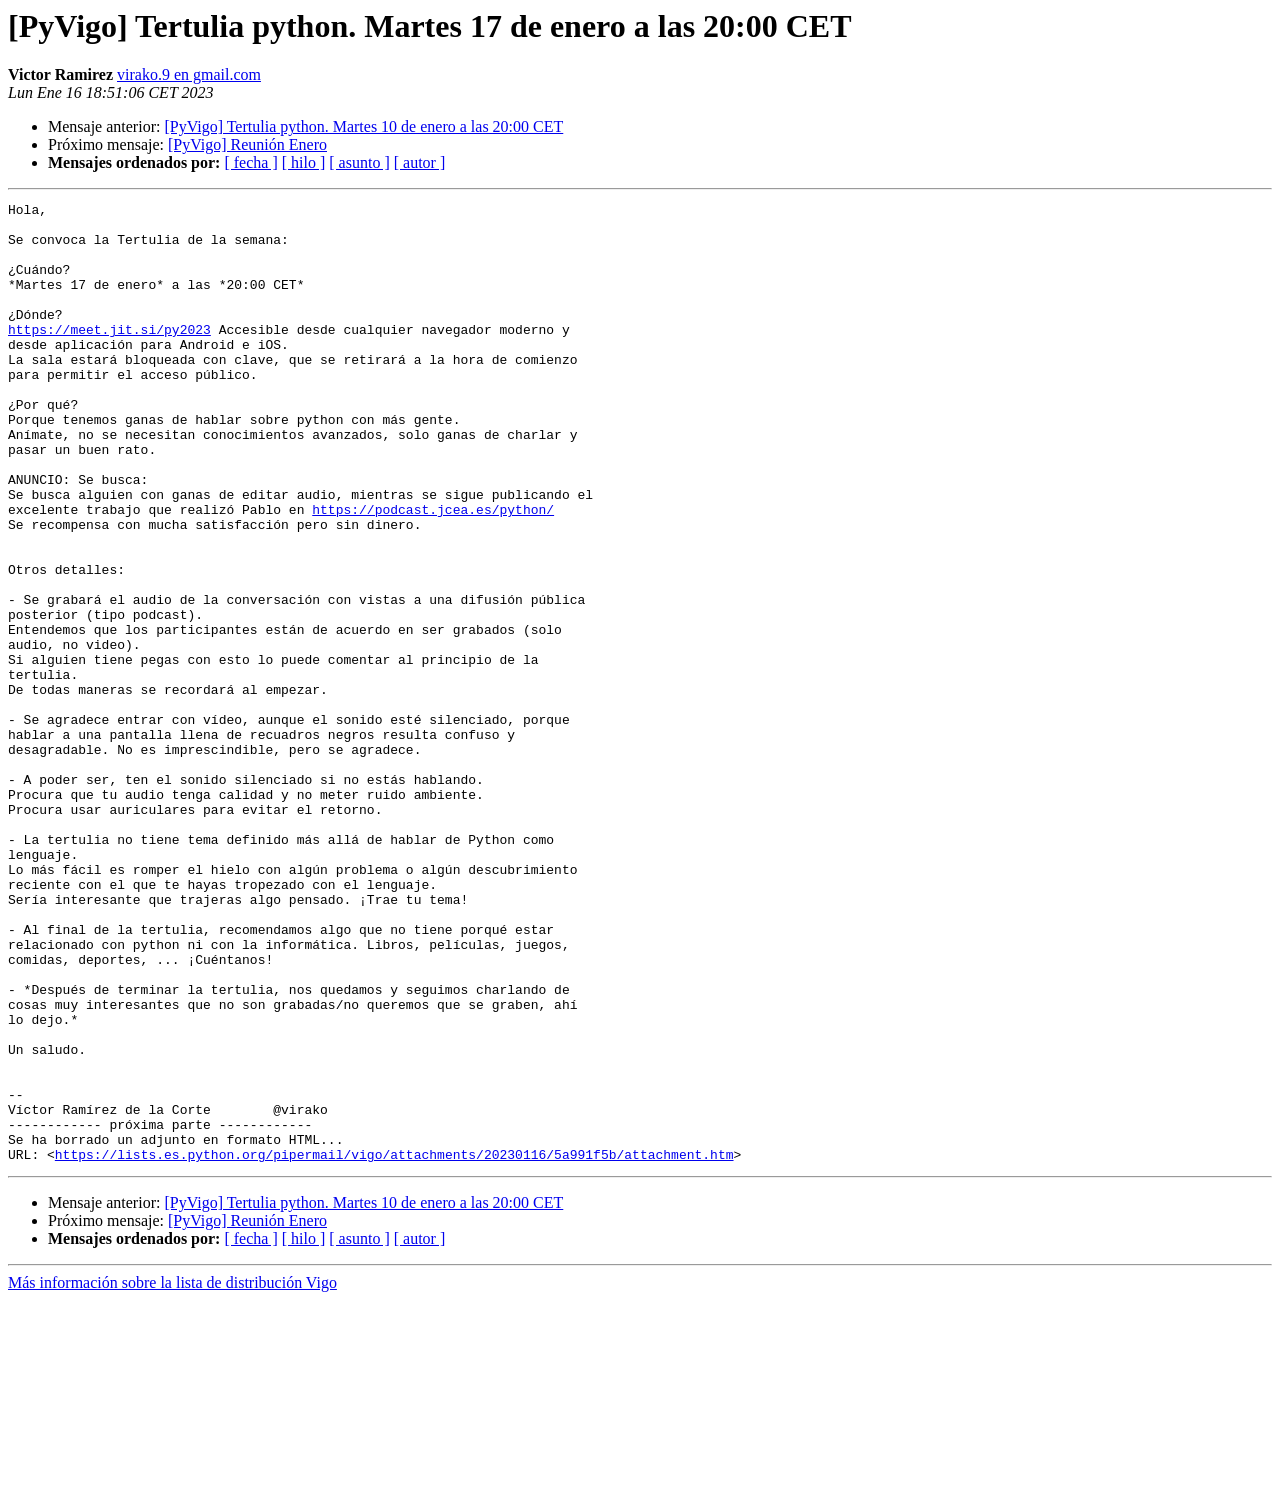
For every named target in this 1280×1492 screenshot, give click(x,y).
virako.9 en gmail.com (189, 74)
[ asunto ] (359, 162)
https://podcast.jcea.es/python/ (433, 572)
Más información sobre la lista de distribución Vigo (172, 1474)
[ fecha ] (250, 162)
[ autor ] (420, 162)
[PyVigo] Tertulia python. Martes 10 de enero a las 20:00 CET (363, 126)
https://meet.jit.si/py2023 (109, 356)
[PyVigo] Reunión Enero (247, 144)
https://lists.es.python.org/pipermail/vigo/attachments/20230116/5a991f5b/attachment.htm (394, 1346)
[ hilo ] (304, 162)
